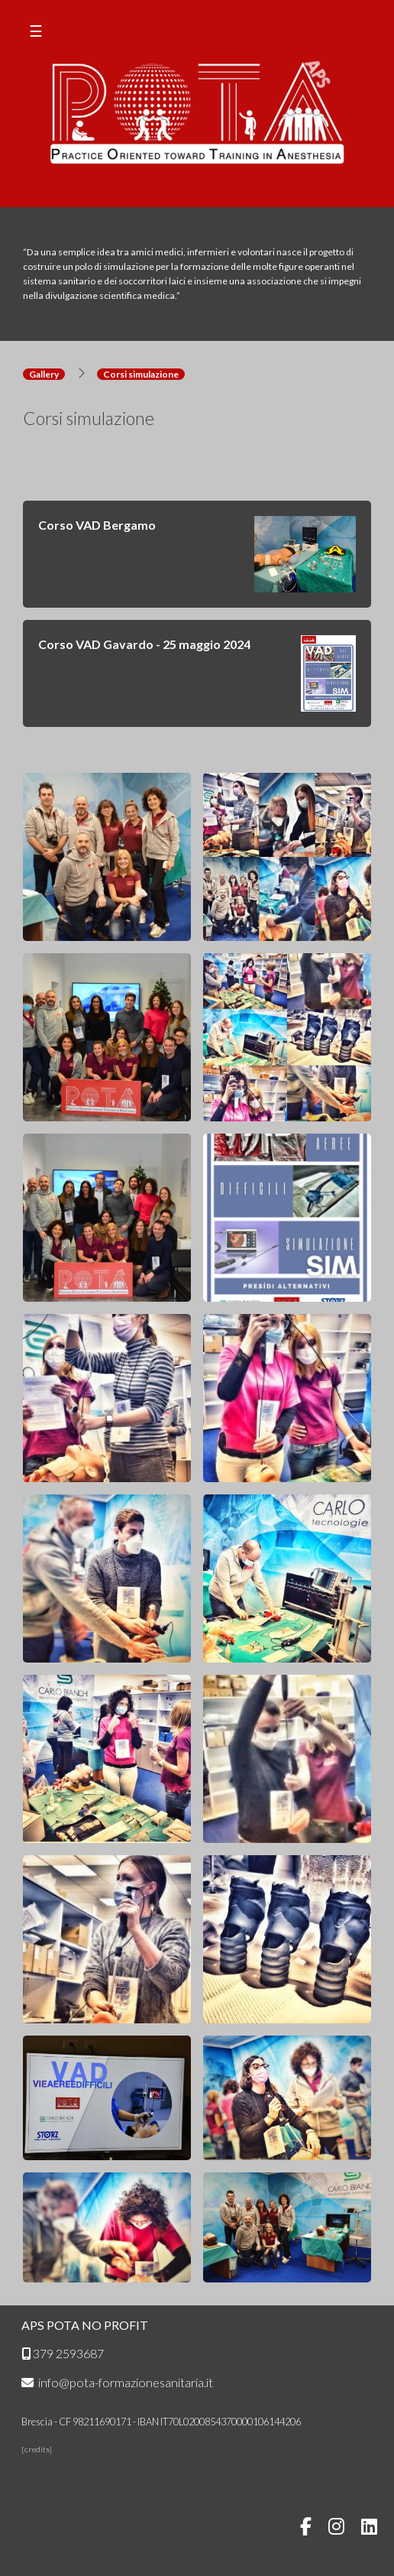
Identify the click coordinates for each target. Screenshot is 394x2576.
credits (37, 2449)
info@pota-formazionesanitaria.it (117, 2382)
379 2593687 (62, 2353)
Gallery (44, 374)
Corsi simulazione (141, 374)
